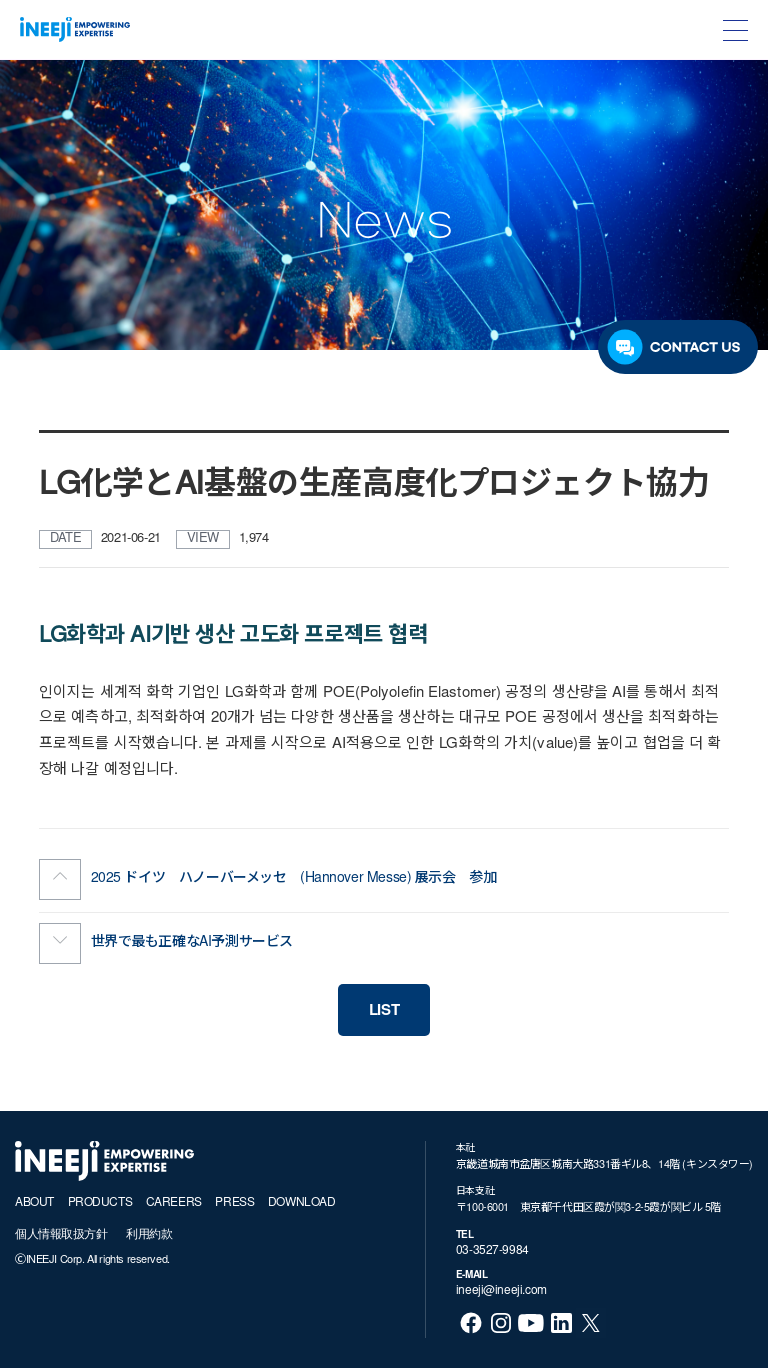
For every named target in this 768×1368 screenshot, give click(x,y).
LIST (384, 1011)
